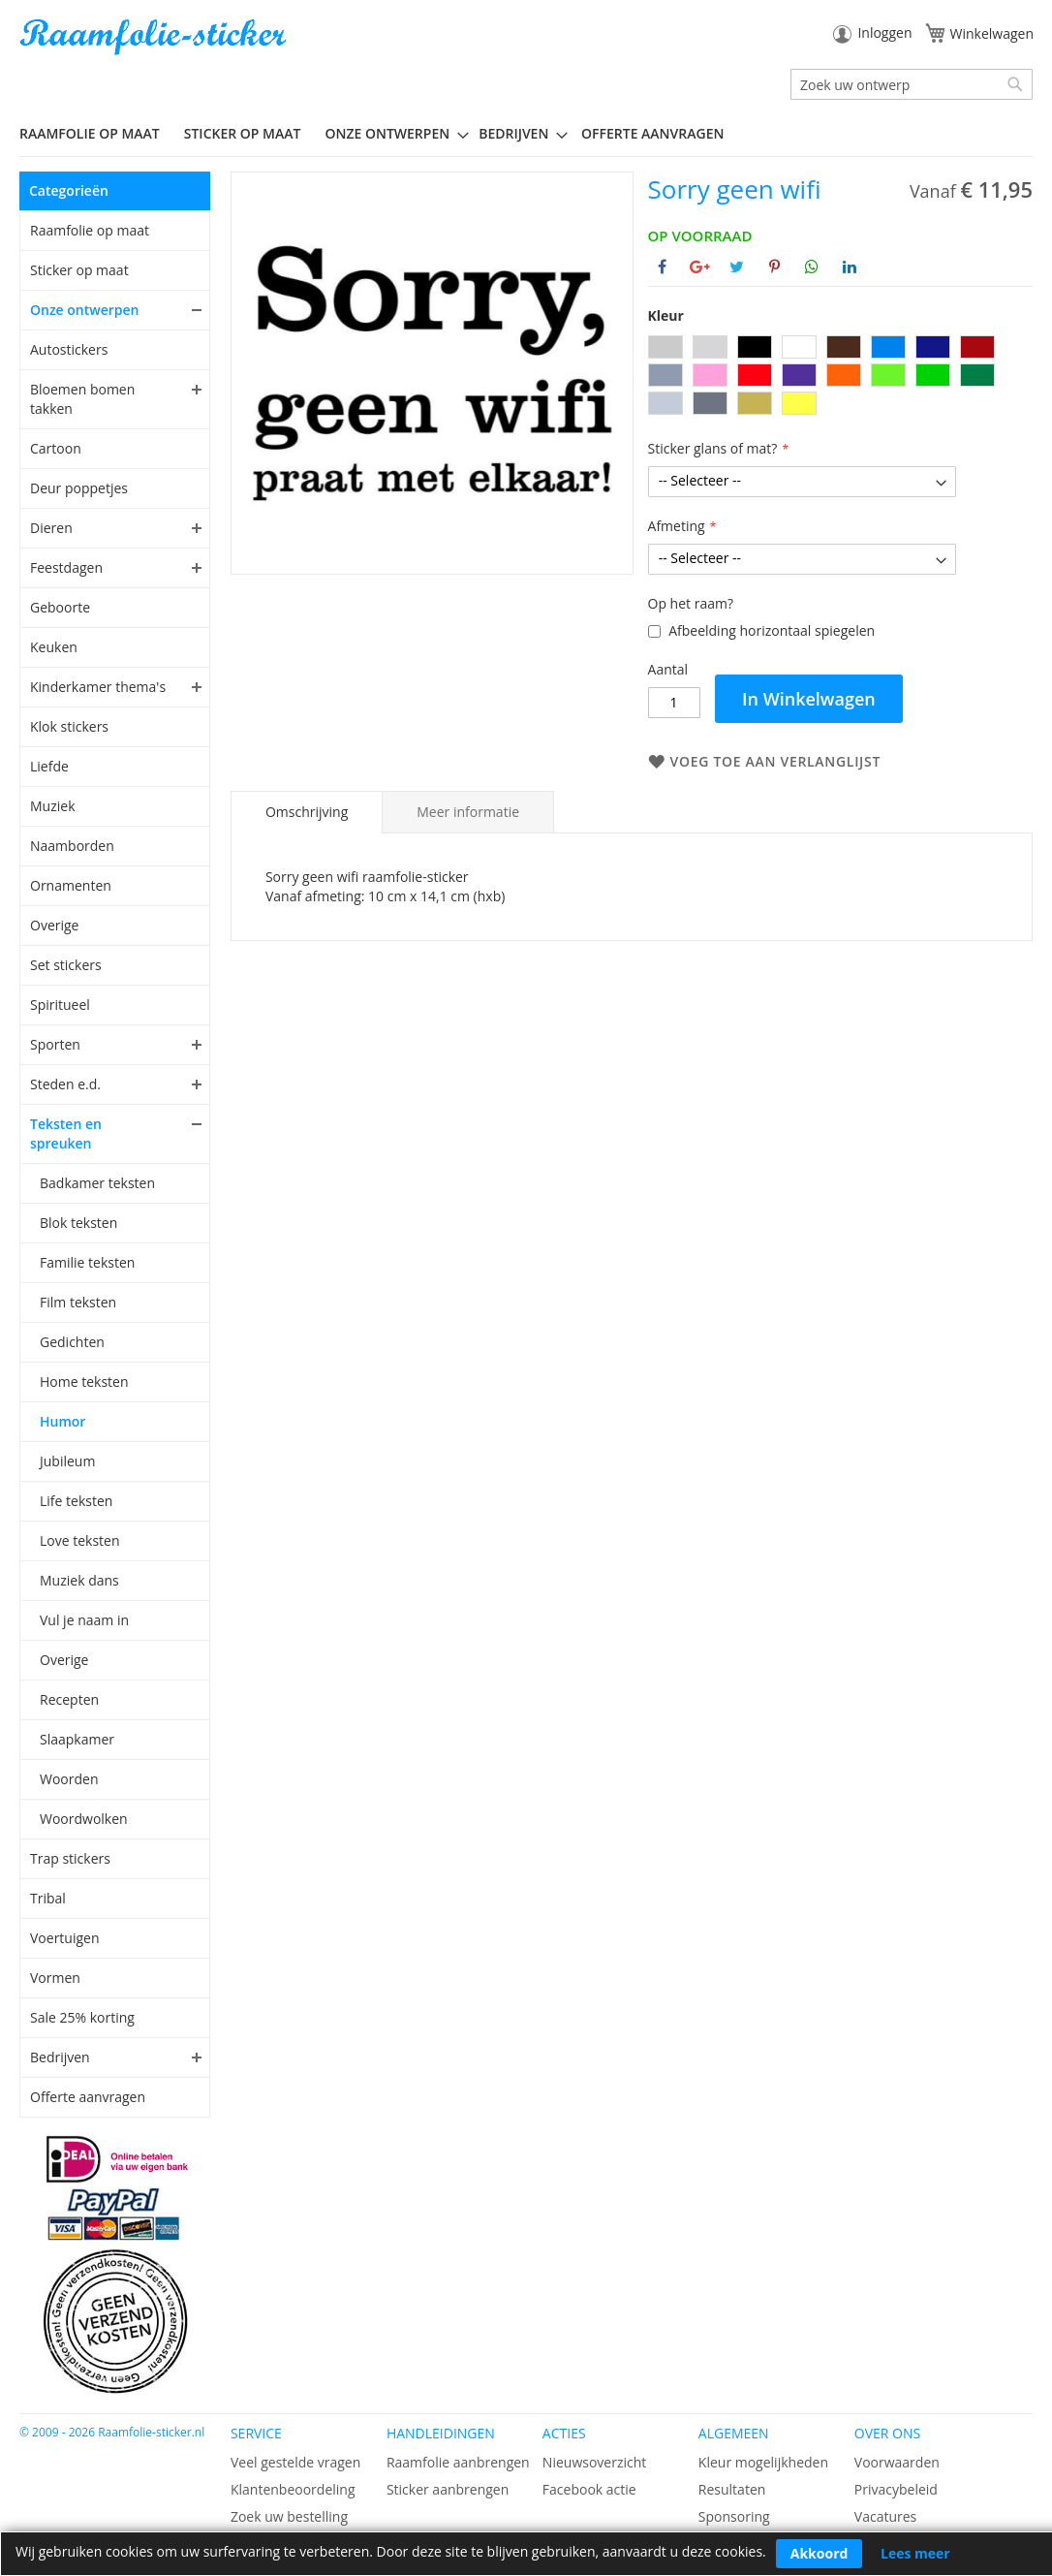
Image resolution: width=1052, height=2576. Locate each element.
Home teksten (84, 1381)
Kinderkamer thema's (98, 686)
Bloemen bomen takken (82, 399)
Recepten (69, 1699)
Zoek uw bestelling (289, 2516)
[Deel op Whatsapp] (812, 266)
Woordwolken (84, 1818)
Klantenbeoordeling (293, 2489)
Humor (62, 1421)
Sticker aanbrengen (448, 2489)
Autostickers (69, 349)
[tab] (307, 812)
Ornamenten (70, 885)
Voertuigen (65, 1938)
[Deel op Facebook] (662, 266)
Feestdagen (66, 567)
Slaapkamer (77, 1739)
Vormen (55, 1977)
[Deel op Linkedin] (849, 266)
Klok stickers (69, 726)
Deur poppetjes (79, 488)
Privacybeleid (896, 2489)
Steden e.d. (65, 1084)
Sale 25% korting (82, 2017)
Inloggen (884, 32)
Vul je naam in (84, 1620)
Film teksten (78, 1302)
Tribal (48, 1898)
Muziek (53, 806)
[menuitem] (96, 133)
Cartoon (55, 448)
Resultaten (732, 2489)
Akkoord (819, 2553)
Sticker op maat (79, 270)
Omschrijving (306, 811)
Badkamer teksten (97, 1183)
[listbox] (840, 377)
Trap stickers (70, 1858)
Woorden (69, 1779)
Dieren (51, 527)
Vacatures (885, 2516)
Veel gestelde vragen (295, 2462)
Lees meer (915, 2553)
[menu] (526, 133)
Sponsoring (734, 2516)
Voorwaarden (897, 2462)
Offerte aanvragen (87, 2097)
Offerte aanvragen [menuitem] (652, 133)
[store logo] (155, 37)
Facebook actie (589, 2489)
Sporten (55, 1044)
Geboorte (60, 607)
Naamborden (72, 845)
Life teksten (76, 1501)
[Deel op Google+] (700, 266)
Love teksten (80, 1540)
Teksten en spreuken (66, 1133)
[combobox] (911, 84)
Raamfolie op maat (89, 230)
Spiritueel (60, 1004)
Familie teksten (87, 1262)
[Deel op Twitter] (736, 266)
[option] (665, 347)
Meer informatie (468, 811)
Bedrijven (60, 2057)
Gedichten (72, 1342)
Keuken (53, 647)
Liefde (49, 766)
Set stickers (66, 965)
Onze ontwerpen (84, 309)
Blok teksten (78, 1222)
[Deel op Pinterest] (774, 266)
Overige (54, 925)
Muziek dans (79, 1580)
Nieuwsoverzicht (594, 2462)
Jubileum (67, 1461)
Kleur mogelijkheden (763, 2462)
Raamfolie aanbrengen (458, 2462)
